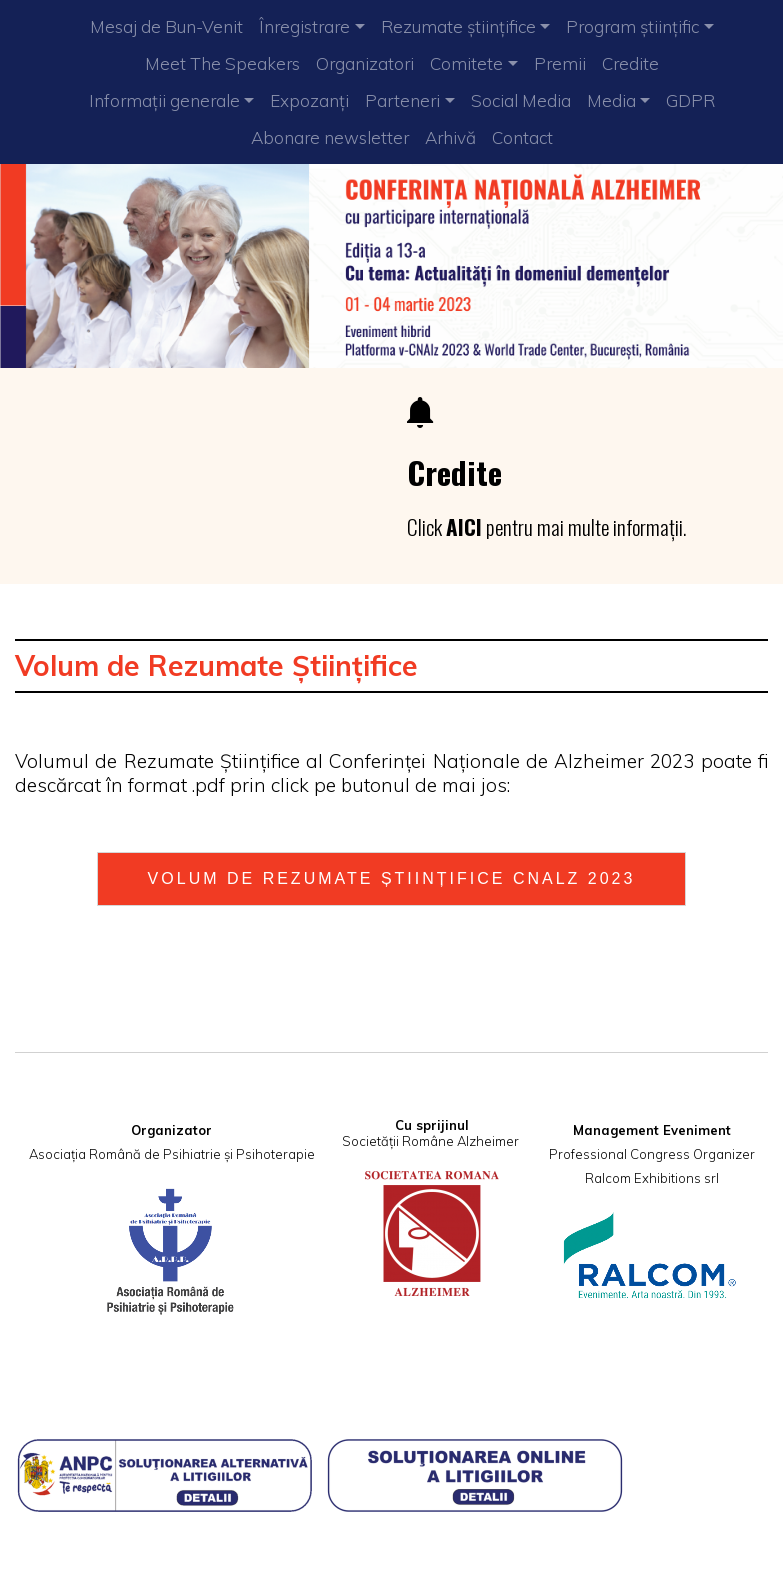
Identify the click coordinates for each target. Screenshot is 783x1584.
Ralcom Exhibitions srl (652, 1178)
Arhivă (450, 137)
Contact (522, 137)
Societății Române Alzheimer (430, 1141)
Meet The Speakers (222, 63)
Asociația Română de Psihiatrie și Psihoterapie (172, 1154)
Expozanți (309, 100)
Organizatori (365, 63)
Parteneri (402, 100)
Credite (630, 63)
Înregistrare (304, 26)
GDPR (690, 100)
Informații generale (164, 100)
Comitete (466, 63)
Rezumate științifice (458, 26)
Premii (560, 63)
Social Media (521, 100)
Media (611, 100)
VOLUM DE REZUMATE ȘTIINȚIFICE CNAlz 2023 (392, 878)
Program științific (632, 26)
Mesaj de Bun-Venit (166, 26)
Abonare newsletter (330, 137)
